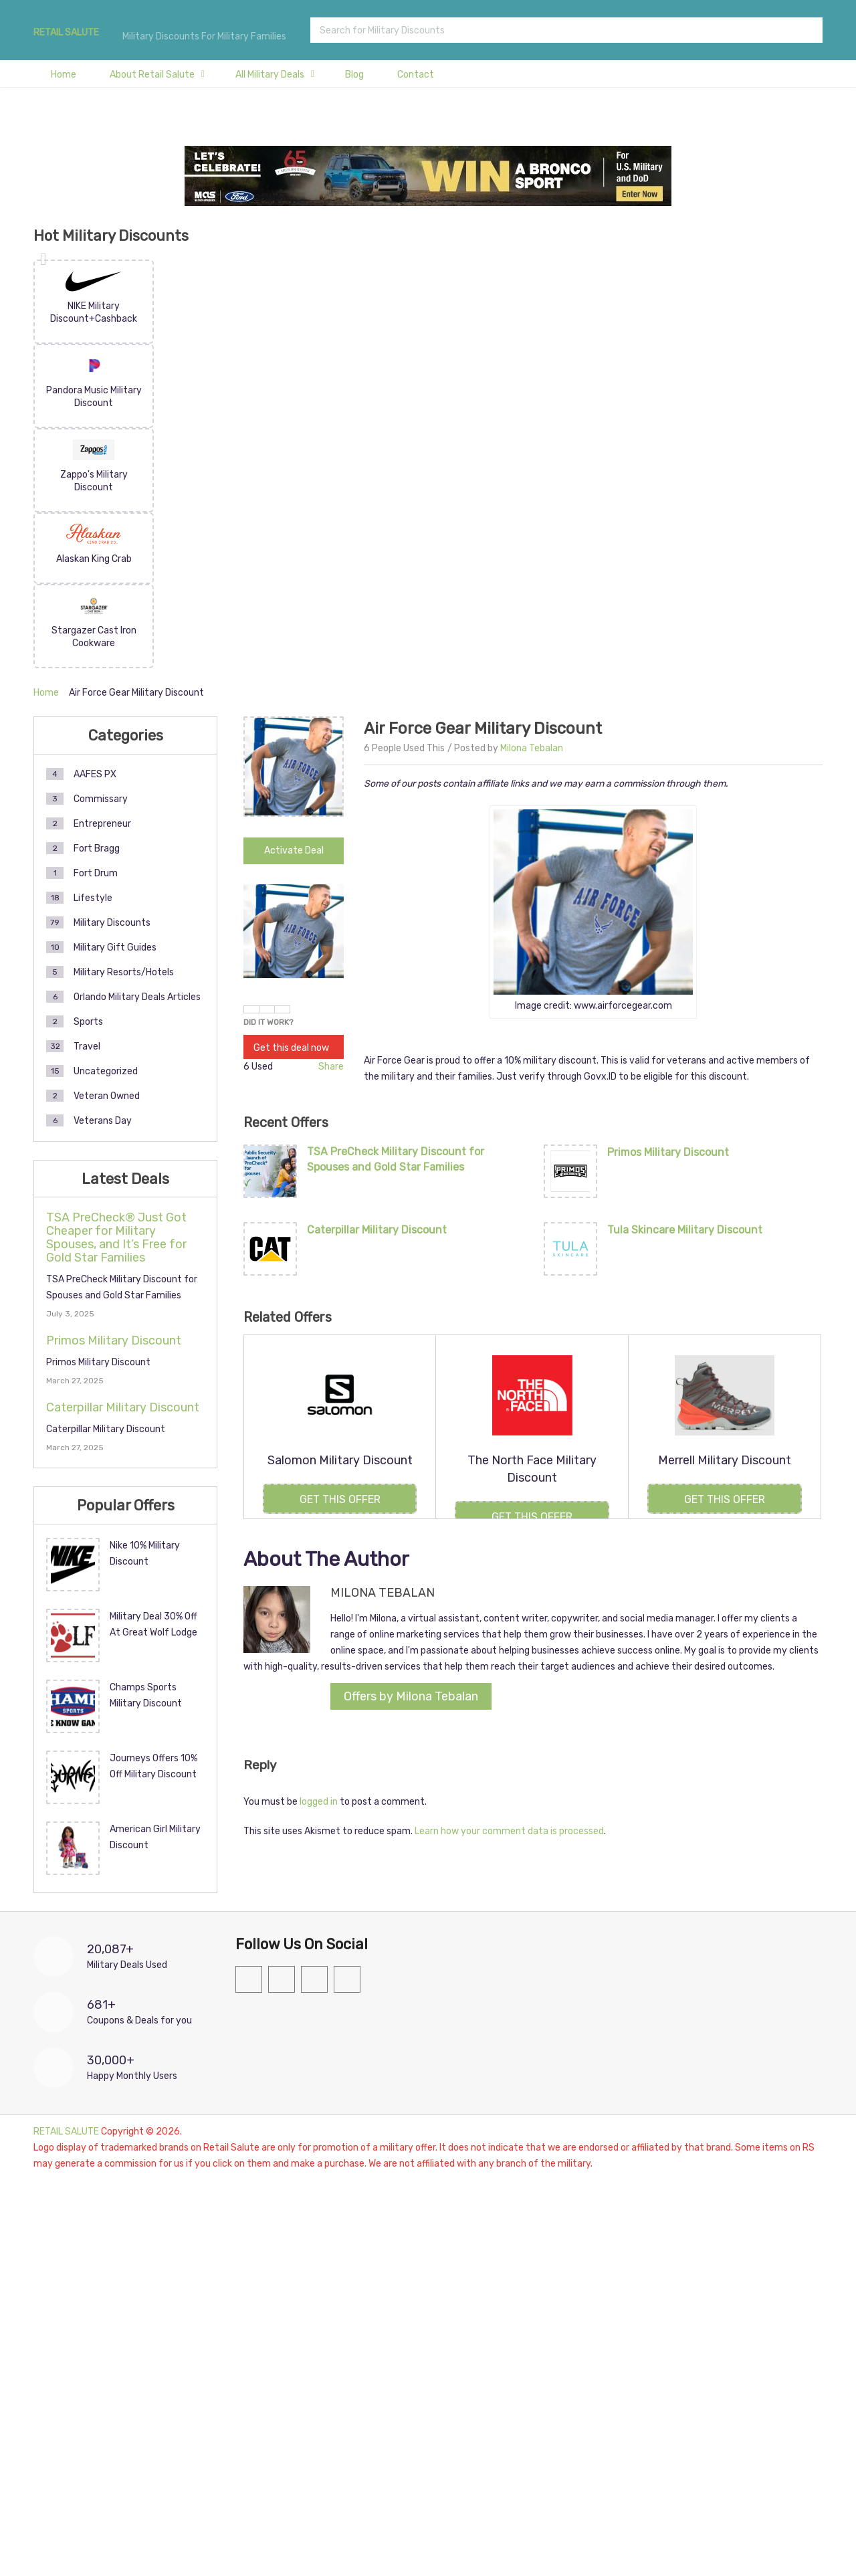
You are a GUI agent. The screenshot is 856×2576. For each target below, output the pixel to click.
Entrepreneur (102, 823)
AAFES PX (95, 774)
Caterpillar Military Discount (377, 1229)
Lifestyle (93, 898)
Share (331, 1066)
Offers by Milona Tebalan (411, 1696)
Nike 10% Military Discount (145, 1553)
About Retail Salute (152, 74)
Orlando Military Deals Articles (137, 997)
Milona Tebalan (531, 748)
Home (63, 74)
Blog (354, 74)
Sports (88, 1021)
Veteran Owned (107, 1096)
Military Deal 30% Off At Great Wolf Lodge (153, 1624)
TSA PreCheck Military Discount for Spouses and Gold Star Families (395, 1159)
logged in (319, 1801)
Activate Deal (294, 850)
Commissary (101, 799)
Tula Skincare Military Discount (684, 1229)
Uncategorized (106, 1071)
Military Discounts (112, 922)
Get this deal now (291, 1048)
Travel (87, 1046)
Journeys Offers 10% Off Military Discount (153, 1766)
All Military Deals (269, 74)
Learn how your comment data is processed (509, 1831)
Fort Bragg (97, 848)
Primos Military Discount (668, 1152)
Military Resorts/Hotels (124, 972)
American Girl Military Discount (155, 1837)
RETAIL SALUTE (66, 32)
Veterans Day (103, 1120)
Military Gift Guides (115, 947)
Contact (415, 74)
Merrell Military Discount (724, 1460)
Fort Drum (96, 873)
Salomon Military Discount (340, 1460)
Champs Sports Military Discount (146, 1695)
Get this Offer (340, 1499)
